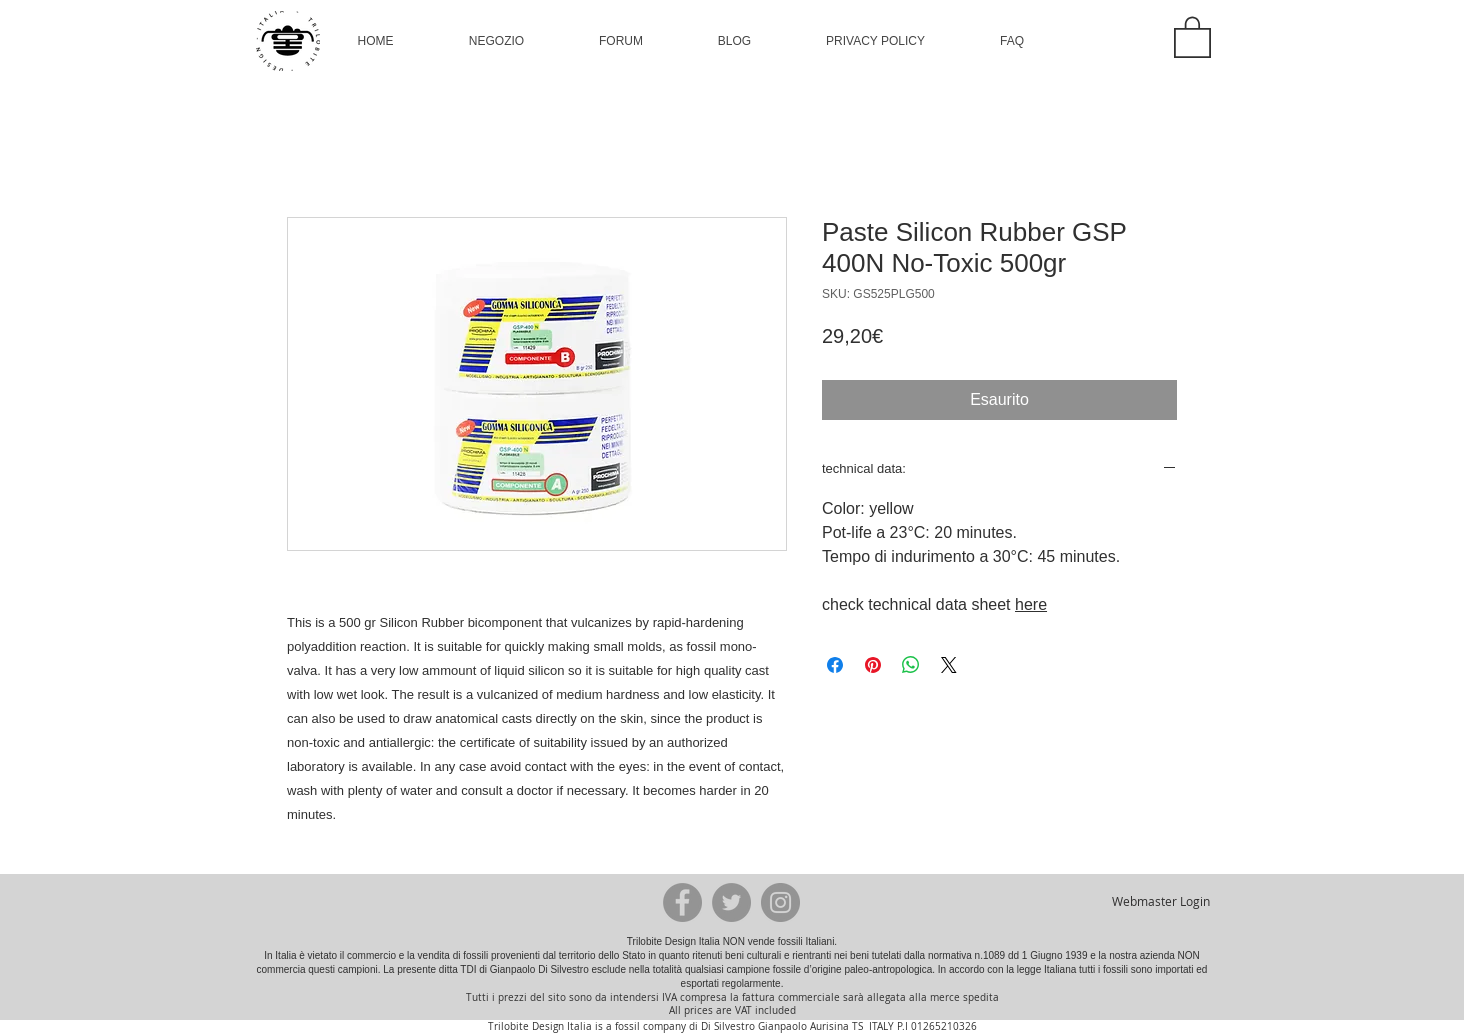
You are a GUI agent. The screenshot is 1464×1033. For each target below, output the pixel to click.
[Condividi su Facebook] (835, 665)
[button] (496, 41)
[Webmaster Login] (1160, 902)
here (1031, 604)
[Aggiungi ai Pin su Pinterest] (873, 665)
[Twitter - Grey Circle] (731, 902)
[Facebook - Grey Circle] (682, 902)
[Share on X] (949, 665)
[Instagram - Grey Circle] (780, 902)
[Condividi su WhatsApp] (911, 665)
